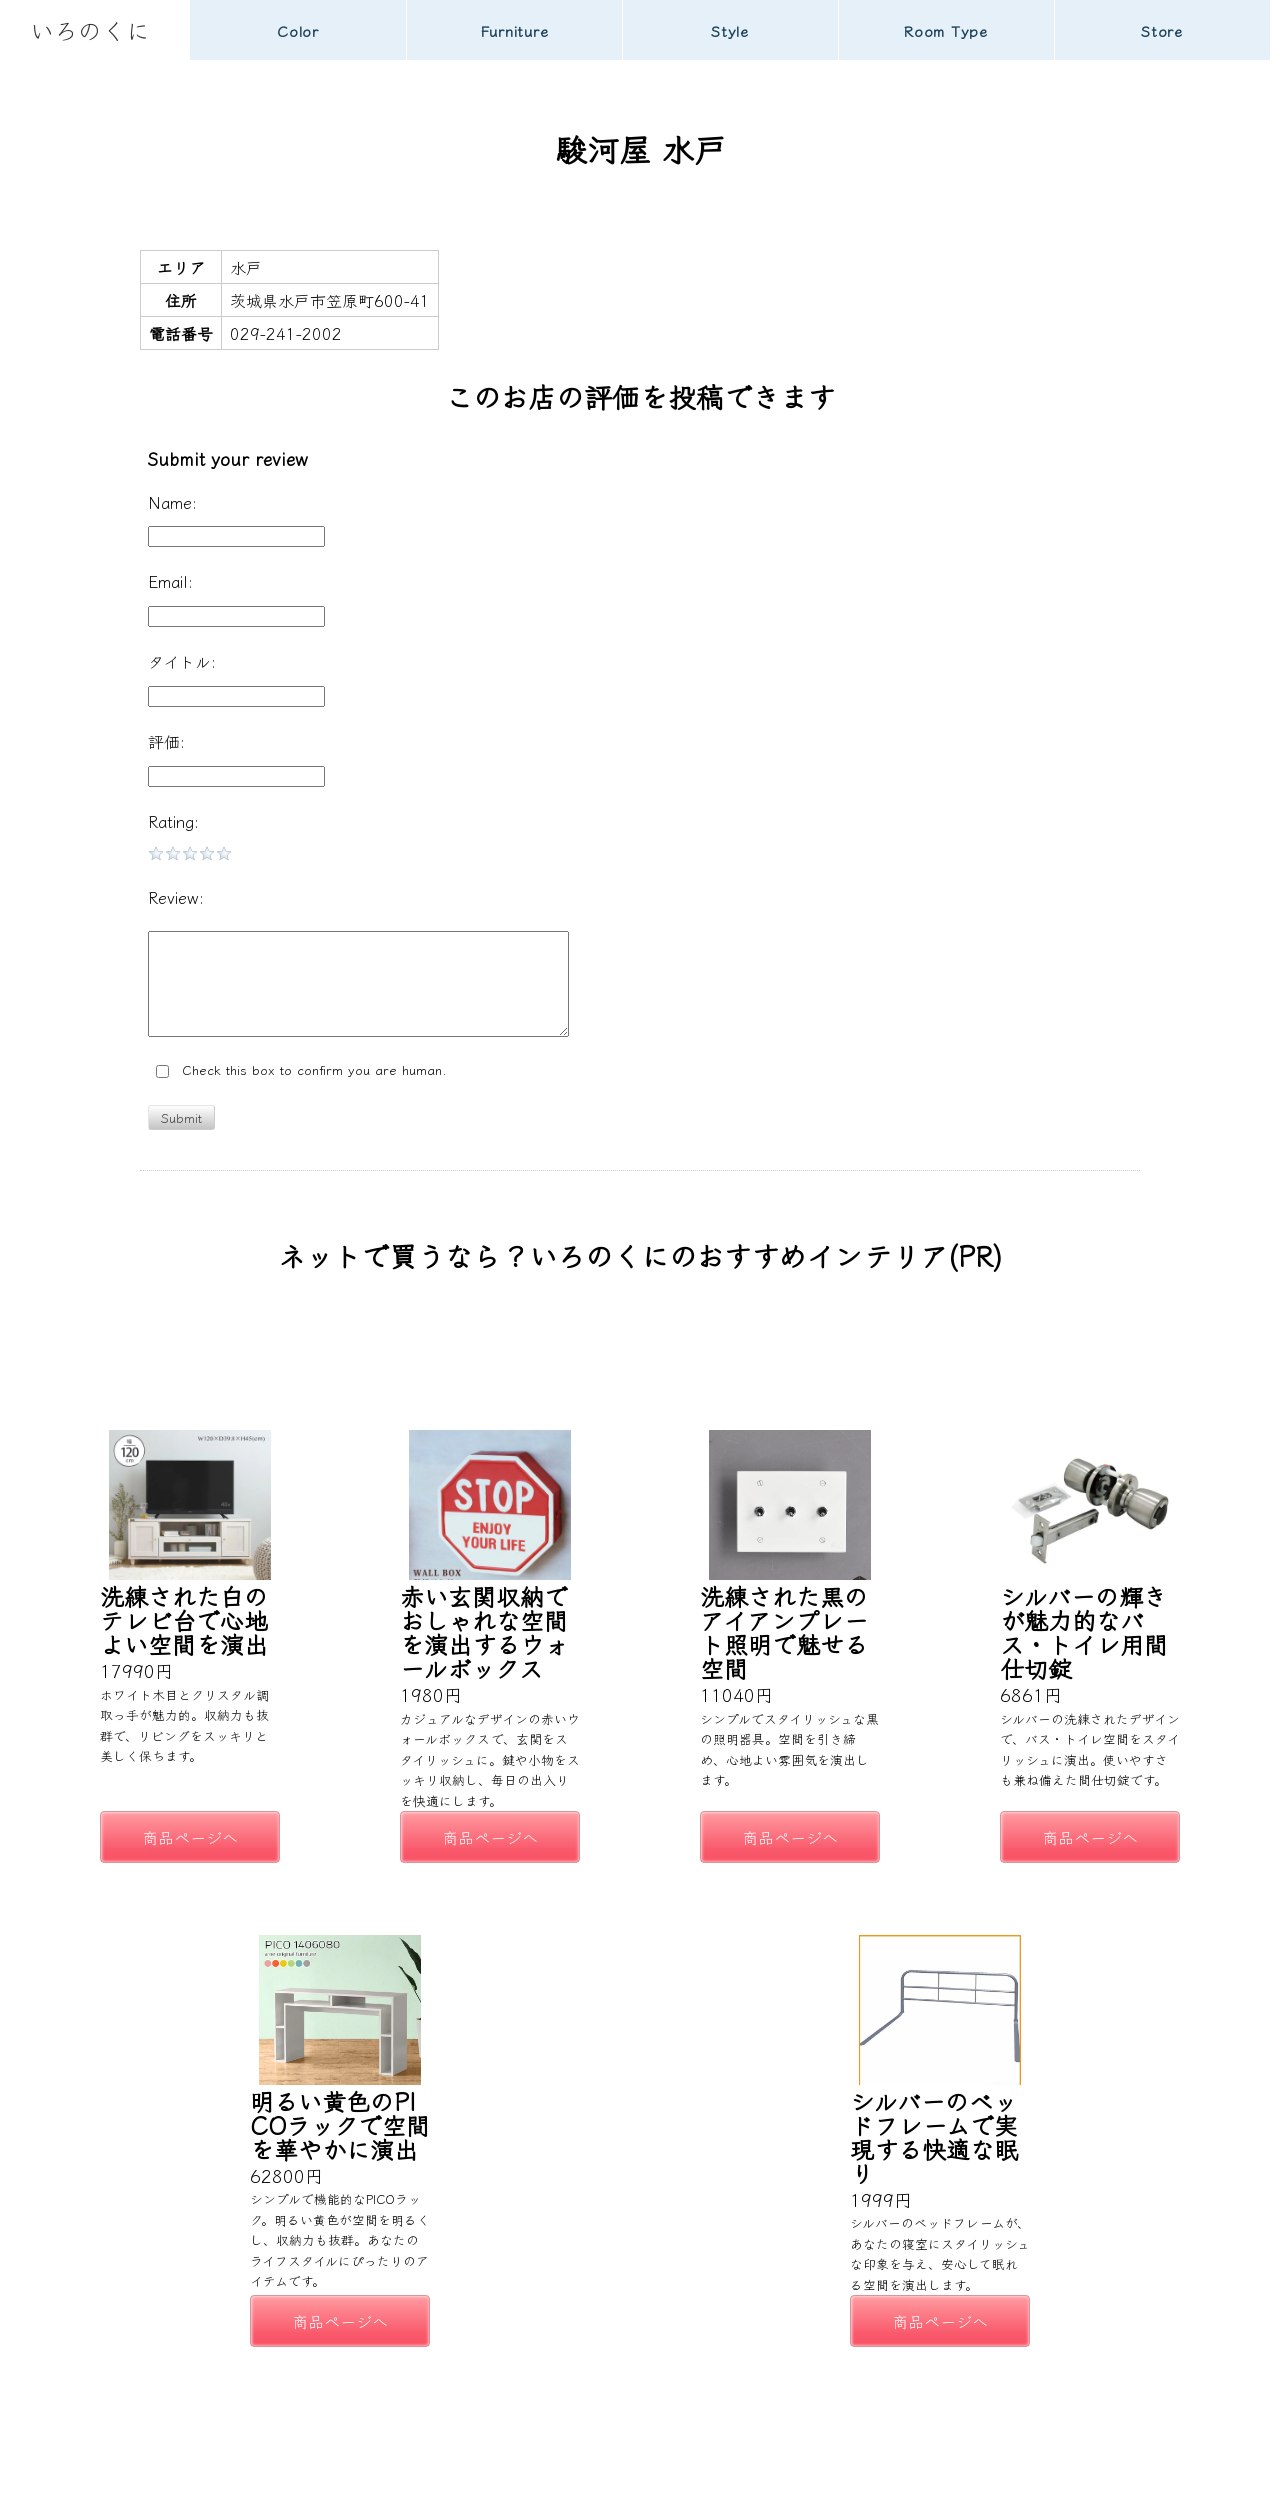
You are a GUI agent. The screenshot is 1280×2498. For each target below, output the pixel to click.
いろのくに (90, 29)
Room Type (946, 30)
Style (730, 30)
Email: (170, 581)
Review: (176, 897)
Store (1162, 30)
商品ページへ (190, 1837)
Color (298, 30)
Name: (172, 502)
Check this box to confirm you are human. (301, 1070)
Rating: (173, 821)
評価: (166, 741)
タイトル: (182, 661)
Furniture (514, 30)
